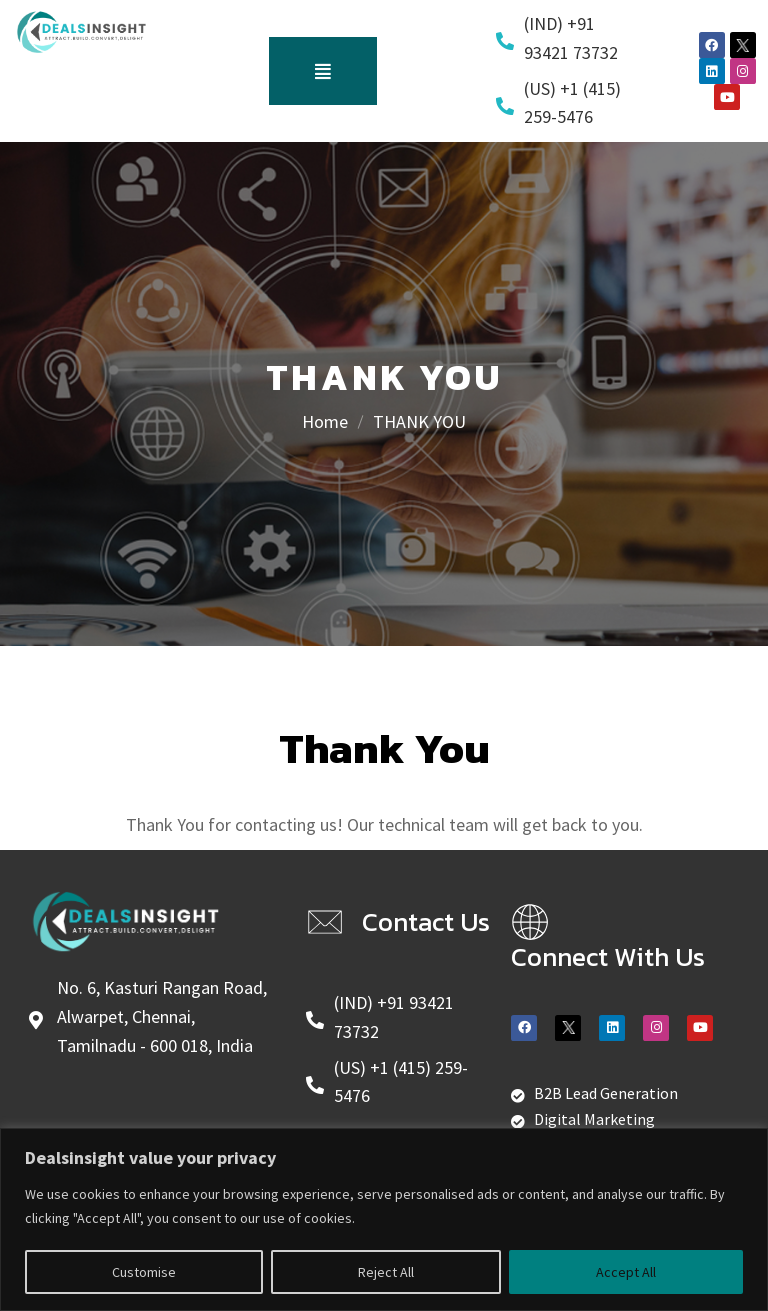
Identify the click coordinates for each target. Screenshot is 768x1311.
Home (325, 421)
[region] (384, 1219)
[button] (323, 71)
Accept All (626, 1272)
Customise (144, 1272)
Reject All (386, 1272)
